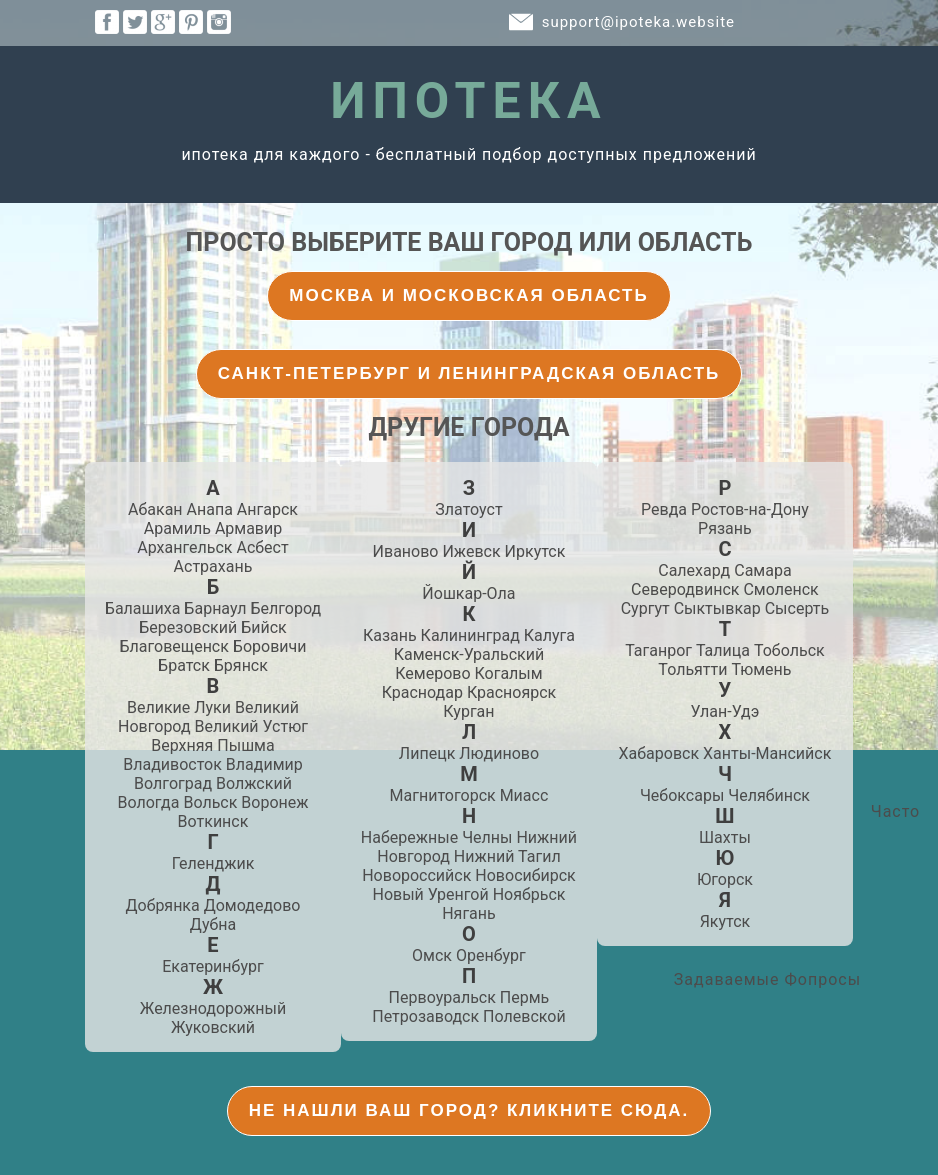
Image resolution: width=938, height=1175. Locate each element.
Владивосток (172, 764)
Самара (762, 570)
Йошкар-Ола (468, 593)
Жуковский (213, 1027)
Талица (723, 650)
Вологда (148, 802)
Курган (468, 711)
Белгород (285, 608)
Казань (390, 635)
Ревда (664, 509)
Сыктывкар (717, 608)
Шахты (725, 837)
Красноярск (511, 692)
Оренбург (491, 955)
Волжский (254, 783)
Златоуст (468, 509)
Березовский (188, 627)
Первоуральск (442, 997)
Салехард (694, 570)
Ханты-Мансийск (767, 753)
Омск (432, 955)
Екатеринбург (212, 966)
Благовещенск (173, 646)
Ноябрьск (529, 894)
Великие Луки (179, 707)
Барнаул (215, 608)
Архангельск (184, 547)
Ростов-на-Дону (750, 509)
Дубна (213, 924)
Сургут (645, 608)
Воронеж (274, 802)
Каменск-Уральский (469, 654)
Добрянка (163, 905)
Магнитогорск (443, 795)
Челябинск (769, 795)
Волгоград (173, 783)
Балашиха (143, 608)
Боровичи (270, 646)
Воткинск (213, 821)
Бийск (264, 627)
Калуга (549, 635)
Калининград (470, 635)
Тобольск (789, 650)
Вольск (210, 802)
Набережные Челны (437, 837)
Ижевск (471, 551)
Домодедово (252, 905)
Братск (184, 665)
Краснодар (422, 692)
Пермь (524, 997)
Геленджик (213, 863)
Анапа (210, 509)
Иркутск (535, 551)
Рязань (725, 528)
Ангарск (267, 509)
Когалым (509, 673)
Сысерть (797, 608)
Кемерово (432, 673)
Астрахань (213, 566)
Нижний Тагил (507, 856)
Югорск (725, 879)
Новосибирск (525, 875)
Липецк (427, 753)
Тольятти (692, 669)
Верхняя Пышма (212, 745)
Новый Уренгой (431, 894)
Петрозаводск (425, 1016)
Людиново (499, 753)
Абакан (155, 509)
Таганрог (658, 650)
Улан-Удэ (725, 711)
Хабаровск (659, 753)
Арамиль (177, 528)
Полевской (524, 1016)
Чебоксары (682, 795)
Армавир (248, 528)
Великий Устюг (251, 726)
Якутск (725, 921)
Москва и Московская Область (468, 295)
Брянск (241, 665)
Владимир (264, 764)
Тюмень (761, 669)
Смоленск (780, 589)
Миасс (524, 795)
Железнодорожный (213, 1008)
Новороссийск (416, 875)
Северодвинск (685, 589)
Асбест (262, 547)
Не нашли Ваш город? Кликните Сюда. (469, 1110)
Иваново (406, 551)
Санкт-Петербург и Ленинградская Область (469, 373)
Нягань (469, 913)
